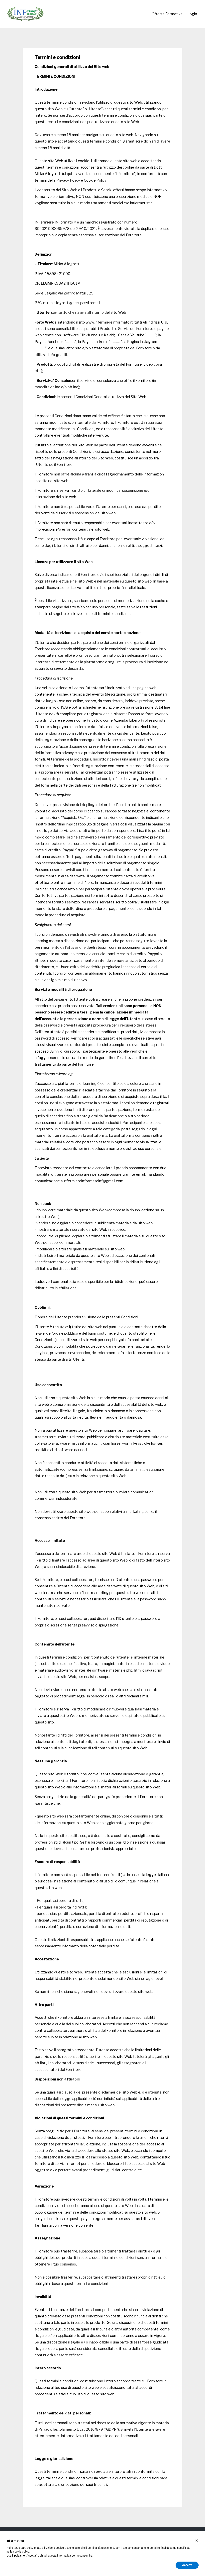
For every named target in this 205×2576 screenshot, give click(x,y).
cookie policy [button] (21, 2551)
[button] (196, 2540)
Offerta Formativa (167, 14)
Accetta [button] (187, 2565)
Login (192, 14)
